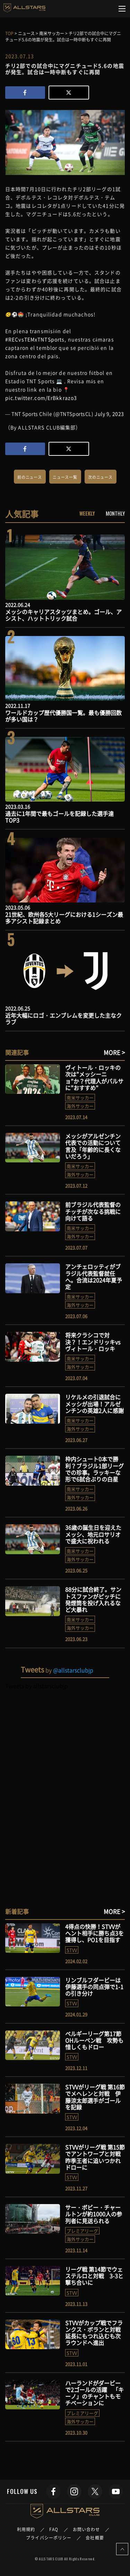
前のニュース (29, 477)
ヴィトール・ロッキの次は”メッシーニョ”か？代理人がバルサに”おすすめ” (94, 1077)
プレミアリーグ (82, 2230)
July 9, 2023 (109, 413)
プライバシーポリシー (48, 2538)
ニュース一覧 (65, 477)
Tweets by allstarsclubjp (36, 1685)
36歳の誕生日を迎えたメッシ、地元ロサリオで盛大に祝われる (93, 1534)
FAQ (53, 2529)
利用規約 (26, 2529)
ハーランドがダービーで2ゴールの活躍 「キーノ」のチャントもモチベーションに (94, 2393)
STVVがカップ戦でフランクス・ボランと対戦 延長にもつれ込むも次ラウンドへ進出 (95, 2333)
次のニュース (100, 477)
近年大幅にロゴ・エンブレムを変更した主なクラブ (63, 1018)
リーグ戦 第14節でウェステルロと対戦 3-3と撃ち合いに (94, 2276)
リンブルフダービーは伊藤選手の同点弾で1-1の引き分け (94, 1986)
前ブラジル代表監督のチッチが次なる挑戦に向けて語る (93, 1211)
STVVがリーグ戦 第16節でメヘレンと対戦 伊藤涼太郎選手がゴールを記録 (95, 2097)
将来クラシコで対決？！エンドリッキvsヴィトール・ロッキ (92, 1341)
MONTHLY (115, 513)
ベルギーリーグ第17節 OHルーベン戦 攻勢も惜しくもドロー (94, 2040)
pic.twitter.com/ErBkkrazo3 (41, 397)
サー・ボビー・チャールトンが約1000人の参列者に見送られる (93, 2214)
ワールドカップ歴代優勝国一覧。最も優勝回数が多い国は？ (63, 715)
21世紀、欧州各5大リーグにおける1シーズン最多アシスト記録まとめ (64, 917)
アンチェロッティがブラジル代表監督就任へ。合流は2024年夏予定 (93, 1276)
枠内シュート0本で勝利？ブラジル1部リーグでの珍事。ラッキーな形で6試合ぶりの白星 (94, 1469)
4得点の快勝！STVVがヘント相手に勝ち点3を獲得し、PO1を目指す (94, 1933)
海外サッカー (80, 1106)
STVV (72, 1950)
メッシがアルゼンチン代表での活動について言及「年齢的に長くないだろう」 (93, 1146)
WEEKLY (87, 513)
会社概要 (95, 2538)
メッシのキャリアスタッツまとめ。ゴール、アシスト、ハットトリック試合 (63, 614)
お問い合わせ (86, 2529)
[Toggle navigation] (122, 8)
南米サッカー (80, 1097)
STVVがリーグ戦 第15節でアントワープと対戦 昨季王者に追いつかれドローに (95, 2157)
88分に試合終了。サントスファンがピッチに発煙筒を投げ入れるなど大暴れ (93, 1599)
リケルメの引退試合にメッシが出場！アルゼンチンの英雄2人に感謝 (94, 1403)
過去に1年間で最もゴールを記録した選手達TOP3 (59, 816)
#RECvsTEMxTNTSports (34, 339)
